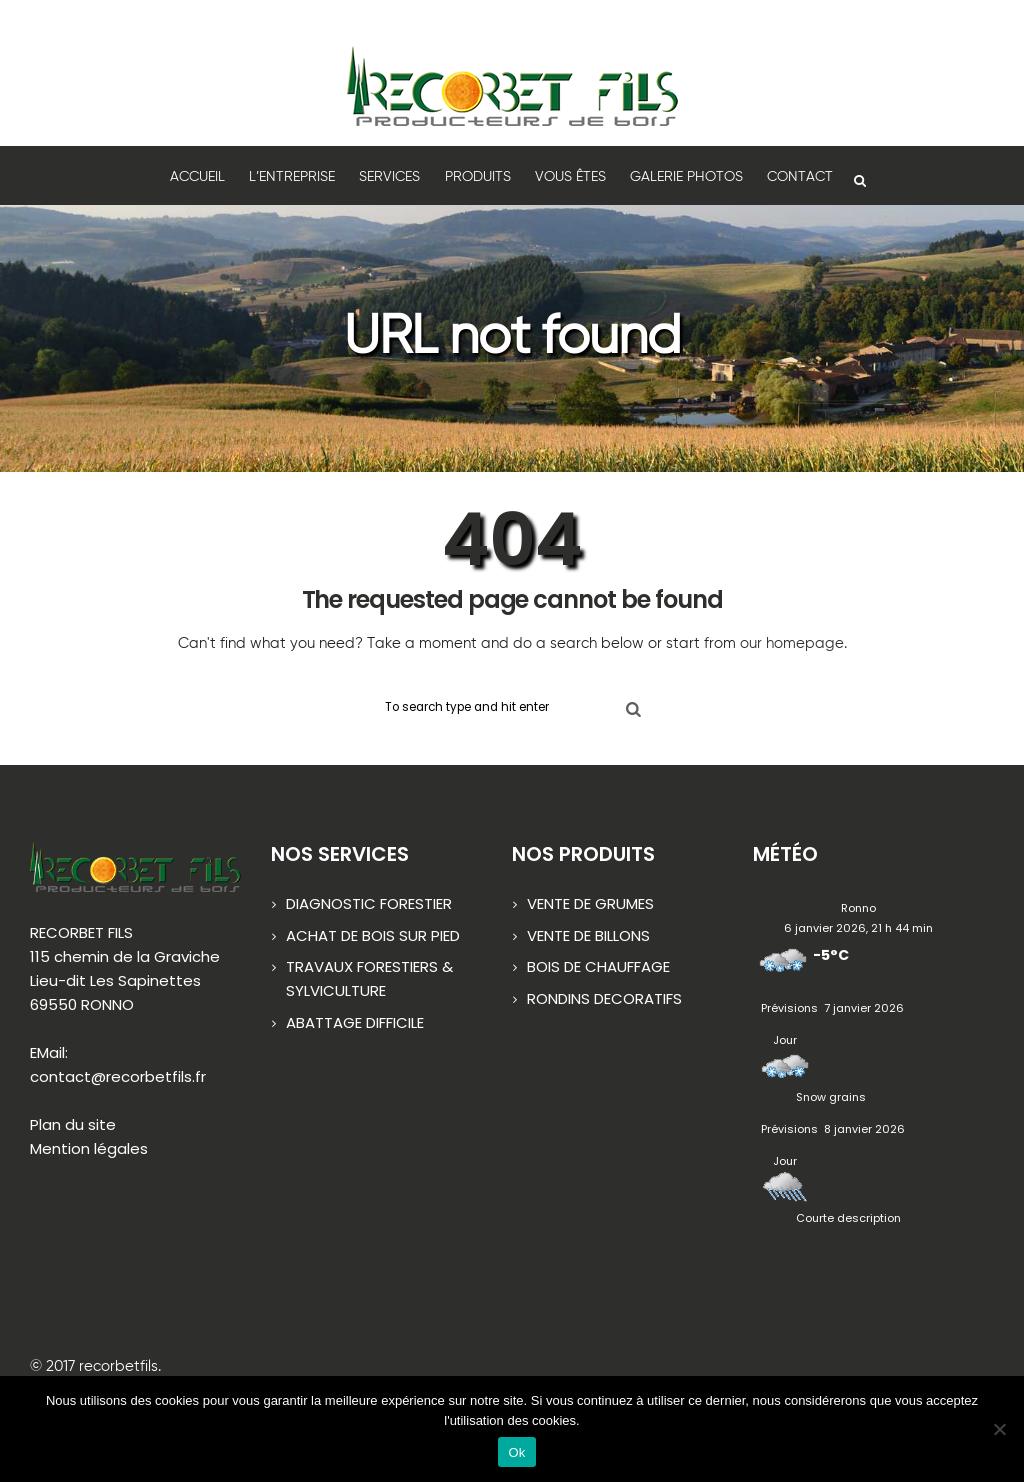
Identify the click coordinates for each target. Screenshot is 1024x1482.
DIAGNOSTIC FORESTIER (369, 904)
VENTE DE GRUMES (590, 904)
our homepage (792, 643)
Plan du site (73, 1125)
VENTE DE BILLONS (588, 936)
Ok (516, 1452)
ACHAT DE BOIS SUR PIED (373, 936)
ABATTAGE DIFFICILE (355, 1023)
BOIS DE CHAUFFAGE (598, 967)
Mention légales (89, 1149)
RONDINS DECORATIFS (604, 999)
